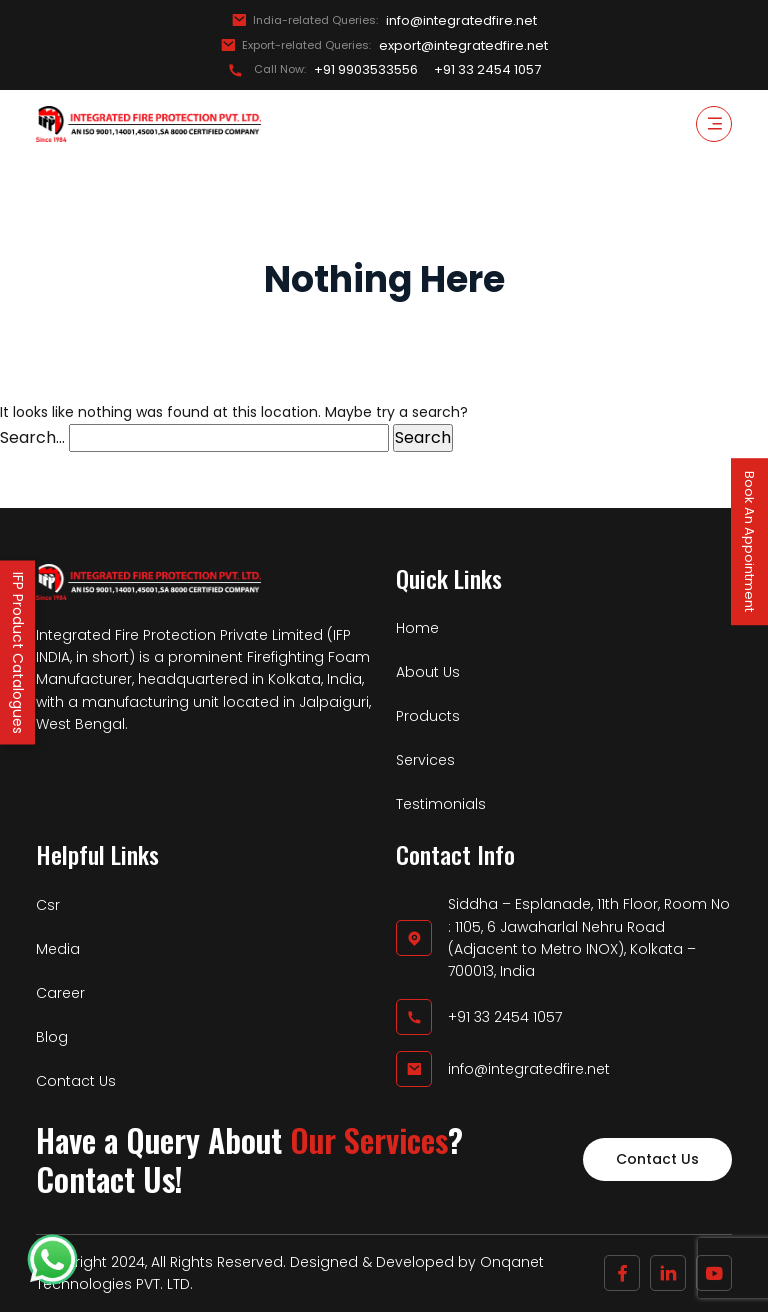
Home (417, 628)
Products (428, 716)
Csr (48, 905)
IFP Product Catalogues (18, 653)
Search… (32, 437)
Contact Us (76, 1081)
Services (425, 760)
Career (60, 993)
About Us (428, 672)
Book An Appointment (749, 541)
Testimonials (441, 804)
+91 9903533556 (366, 70)
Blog (52, 1037)
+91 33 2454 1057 (487, 70)
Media (58, 949)
